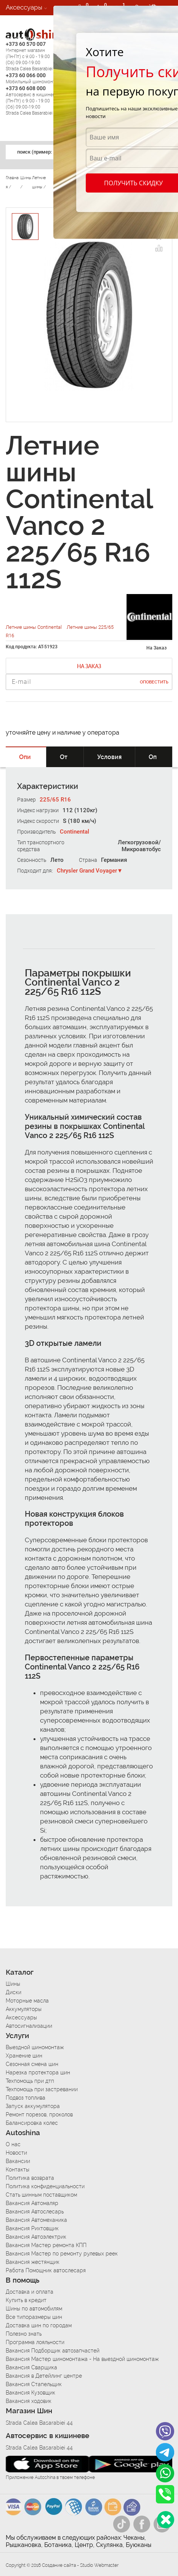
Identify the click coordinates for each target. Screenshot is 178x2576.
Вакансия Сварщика (31, 2367)
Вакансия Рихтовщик (32, 2228)
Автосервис (24, 38)
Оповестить (154, 682)
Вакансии (20, 53)
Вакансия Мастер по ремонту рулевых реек (62, 2254)
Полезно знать (24, 2334)
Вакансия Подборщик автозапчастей (52, 2351)
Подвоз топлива (25, 2098)
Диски (13, 1992)
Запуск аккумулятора (33, 2106)
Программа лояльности (35, 2342)
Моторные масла (27, 2001)
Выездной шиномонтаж (35, 2047)
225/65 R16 (55, 799)
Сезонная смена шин (32, 2064)
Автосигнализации (34, 22)
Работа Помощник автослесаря (46, 2270)
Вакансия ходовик (28, 2401)
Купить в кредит (26, 2300)
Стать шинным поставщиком (41, 2195)
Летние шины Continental (34, 627)
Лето (57, 860)
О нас (13, 2144)
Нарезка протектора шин (38, 2072)
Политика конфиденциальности (45, 2186)
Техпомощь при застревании (42, 2089)
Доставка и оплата (29, 2292)
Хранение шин (24, 2056)
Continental (74, 831)
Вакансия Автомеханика (36, 2220)
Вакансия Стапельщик (34, 2384)
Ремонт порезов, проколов (39, 2114)
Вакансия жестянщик (32, 2262)
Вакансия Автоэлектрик (36, 2237)
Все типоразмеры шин (34, 2317)
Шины (13, 1984)
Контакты (17, 2169)
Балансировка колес (32, 2123)
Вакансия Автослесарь (35, 2211)
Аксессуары (24, 7)
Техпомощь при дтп (30, 2081)
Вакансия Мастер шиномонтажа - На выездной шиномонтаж (82, 2359)
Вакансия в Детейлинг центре (44, 2376)
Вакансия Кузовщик (30, 2393)
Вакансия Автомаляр (32, 2203)
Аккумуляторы (24, 2009)
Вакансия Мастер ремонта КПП (46, 2245)
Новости (16, 2153)
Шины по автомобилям (34, 2309)
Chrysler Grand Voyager (87, 870)
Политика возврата (30, 2178)
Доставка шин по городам (39, 2325)
